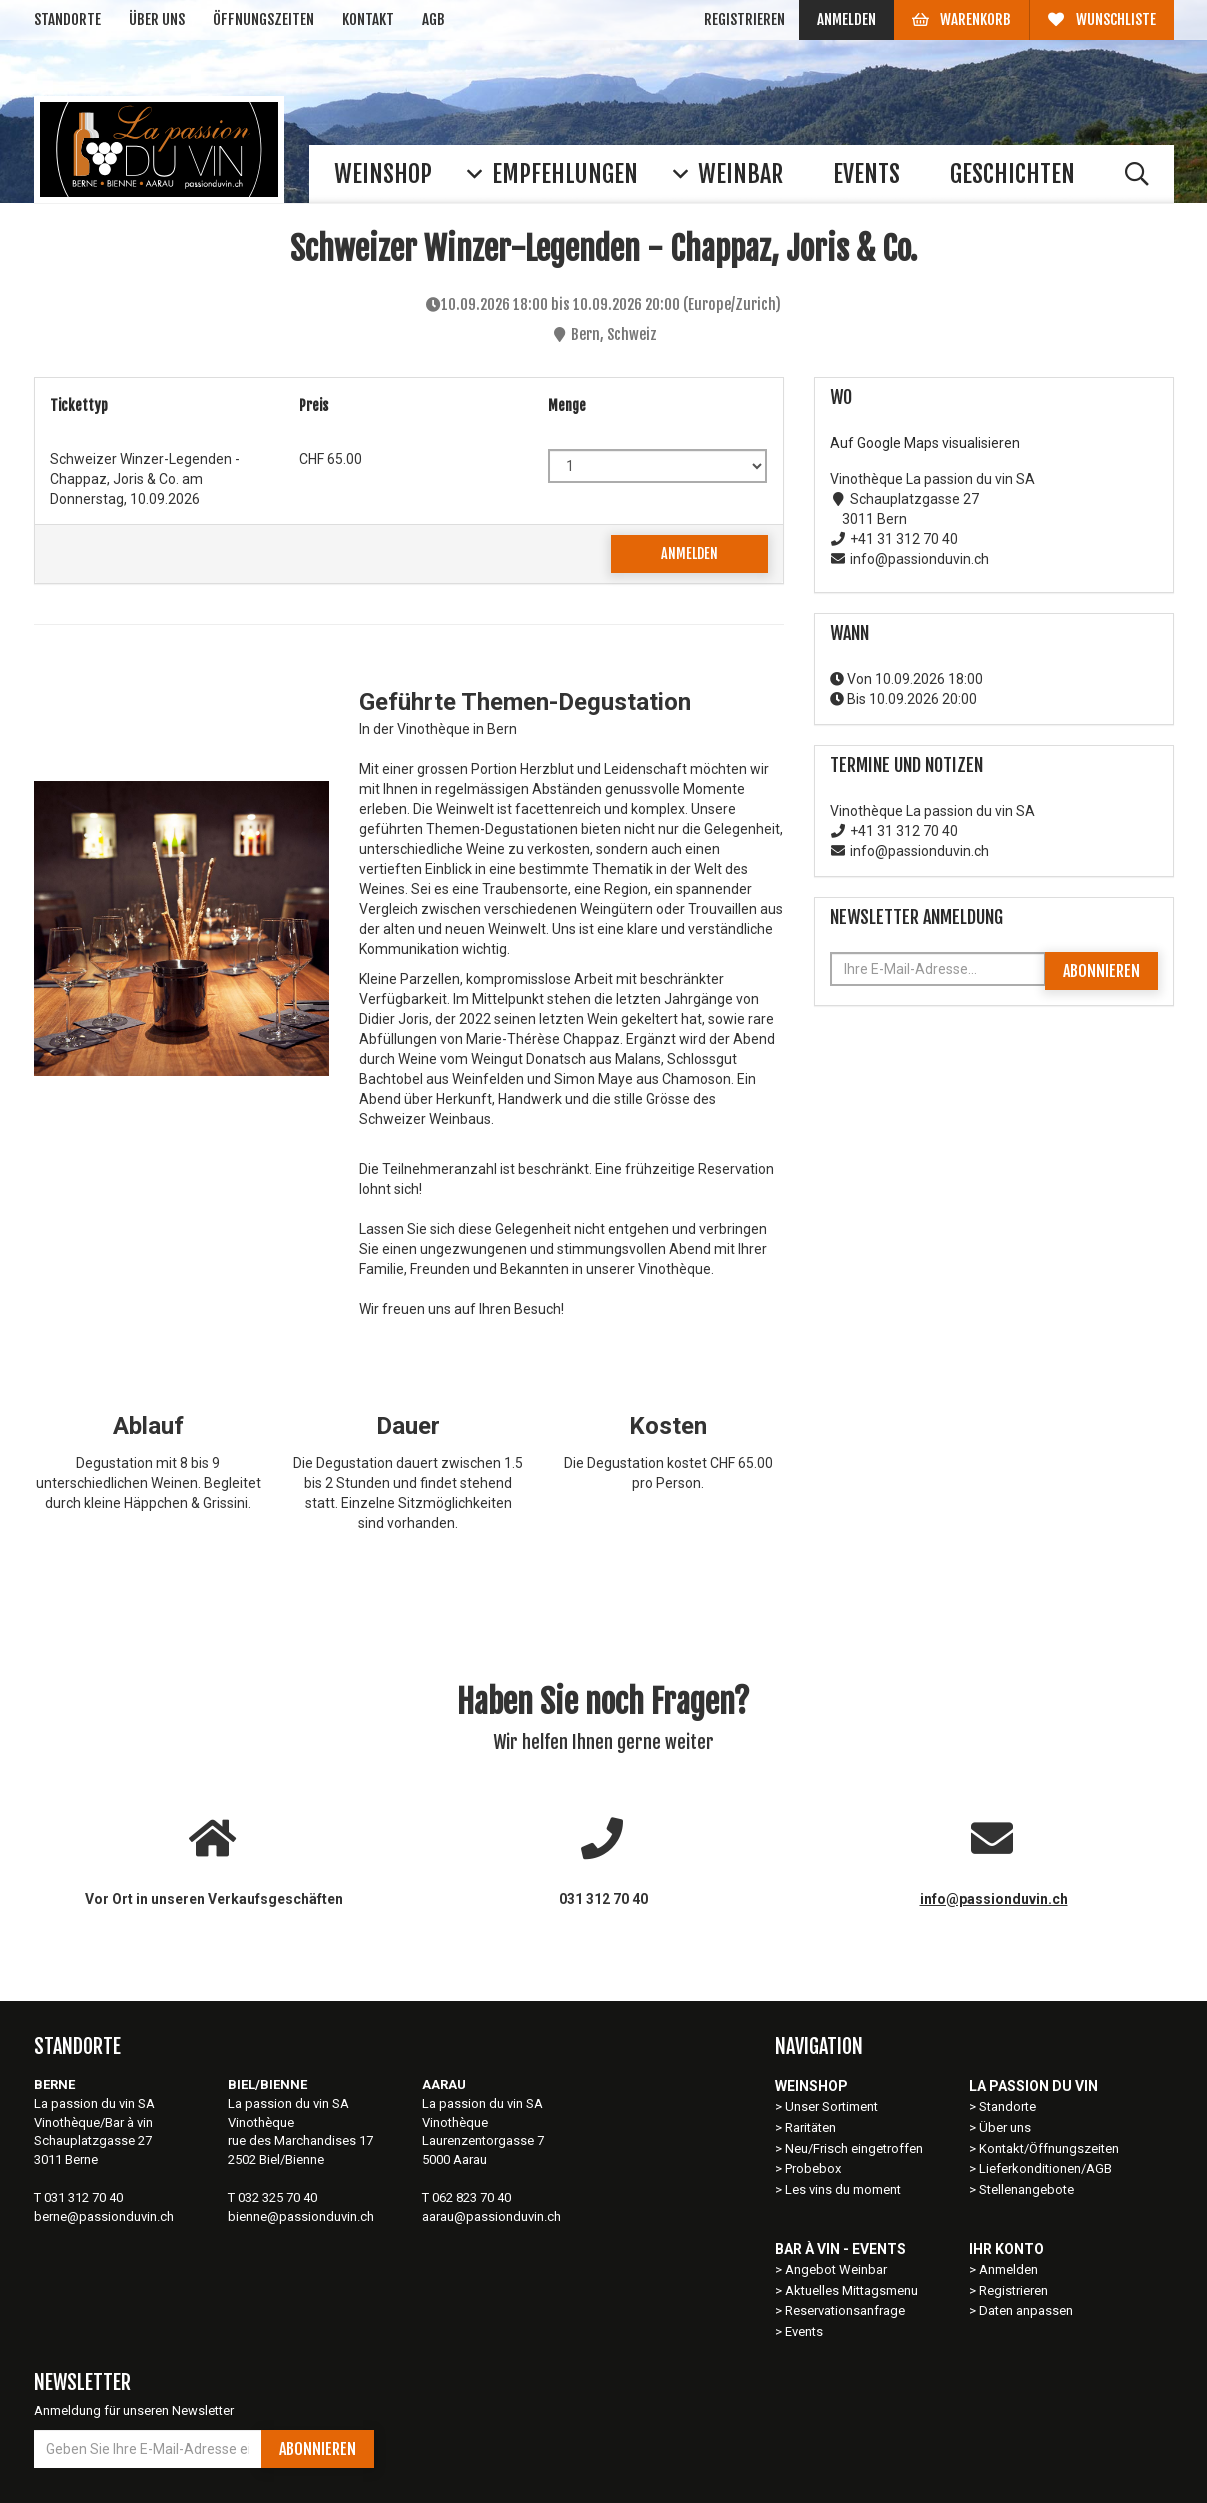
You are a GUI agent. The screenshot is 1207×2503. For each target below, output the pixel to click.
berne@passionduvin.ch (104, 2216)
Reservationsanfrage (845, 2310)
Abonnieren (1101, 971)
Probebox (813, 2168)
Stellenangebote (1026, 2189)
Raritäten (810, 2127)
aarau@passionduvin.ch (491, 2216)
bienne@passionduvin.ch (301, 2216)
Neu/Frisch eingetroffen (854, 2148)
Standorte (67, 19)
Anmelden (846, 19)
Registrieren (744, 19)
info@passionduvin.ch (994, 1899)
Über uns (157, 19)
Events (804, 2331)
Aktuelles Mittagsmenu (851, 2290)
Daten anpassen (1026, 2310)
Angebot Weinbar (836, 2269)
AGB (433, 19)
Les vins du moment (843, 2189)
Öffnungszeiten (263, 19)
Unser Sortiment (833, 2106)
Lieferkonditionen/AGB (1045, 2168)
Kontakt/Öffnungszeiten (1049, 2148)
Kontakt (368, 19)
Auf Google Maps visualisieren (925, 443)
